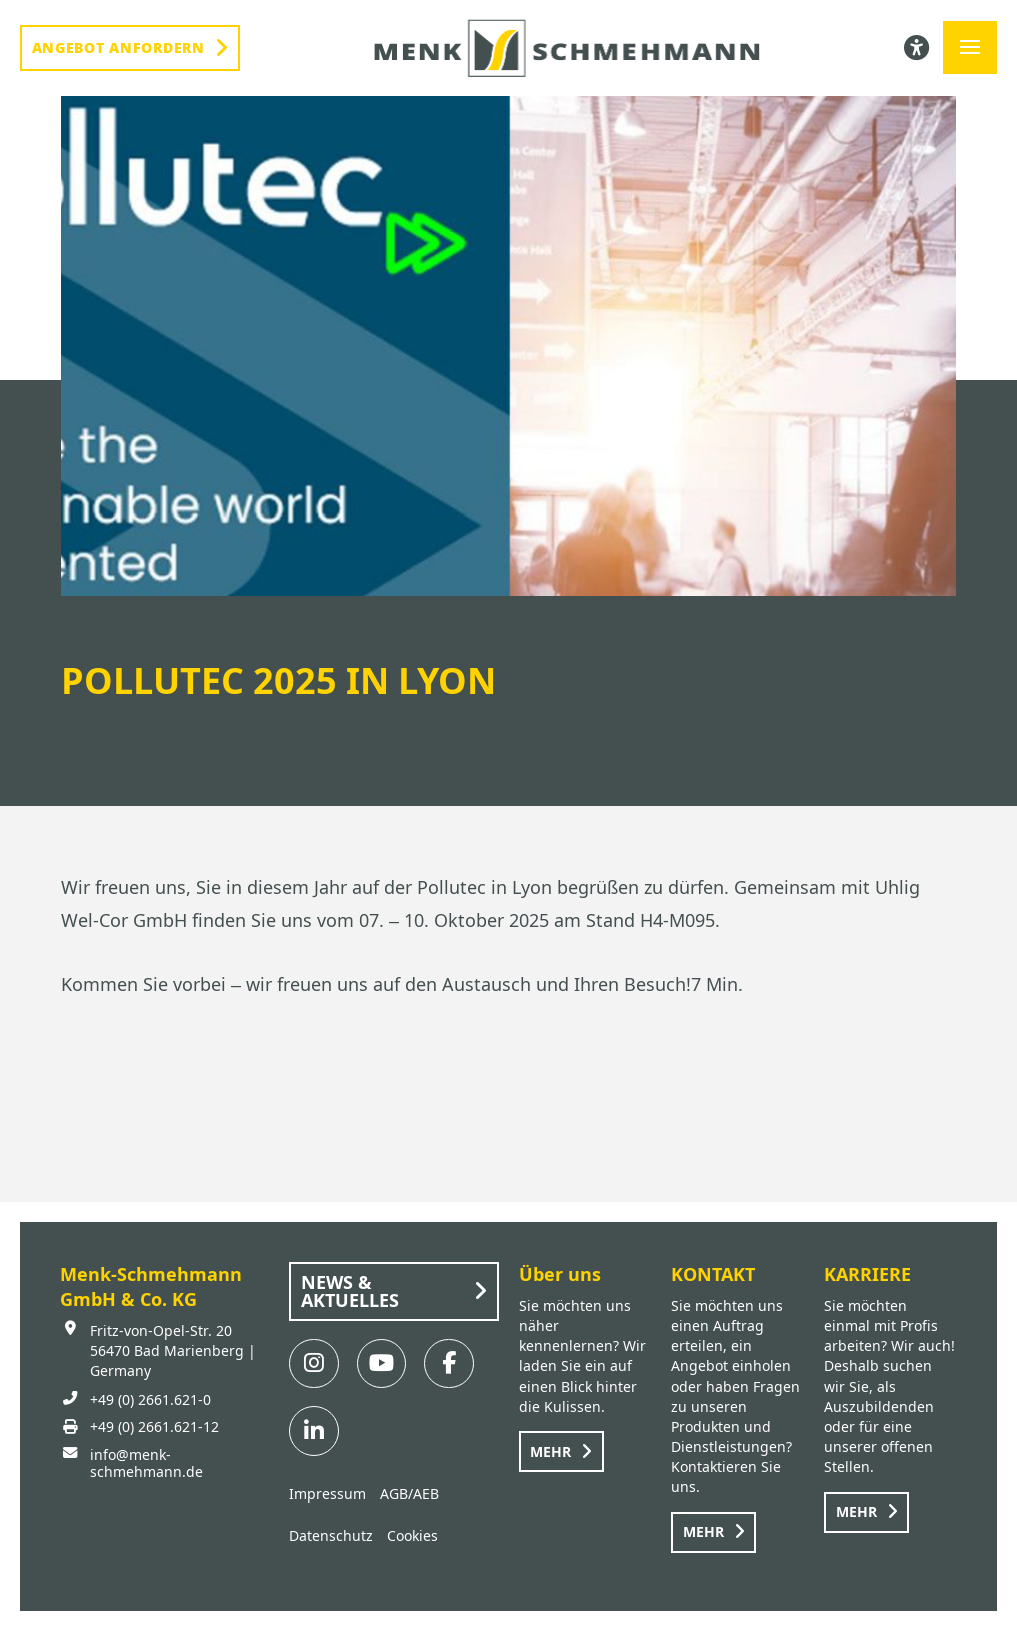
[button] (970, 48)
